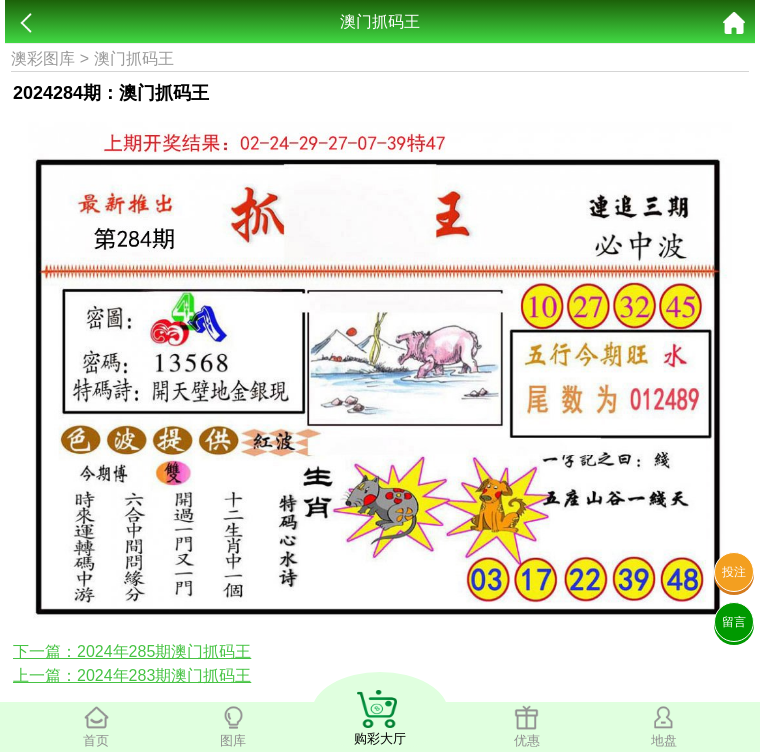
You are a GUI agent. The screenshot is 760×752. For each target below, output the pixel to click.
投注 (734, 572)
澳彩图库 (43, 58)
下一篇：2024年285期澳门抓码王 (132, 651)
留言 (734, 622)
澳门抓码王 (134, 58)
